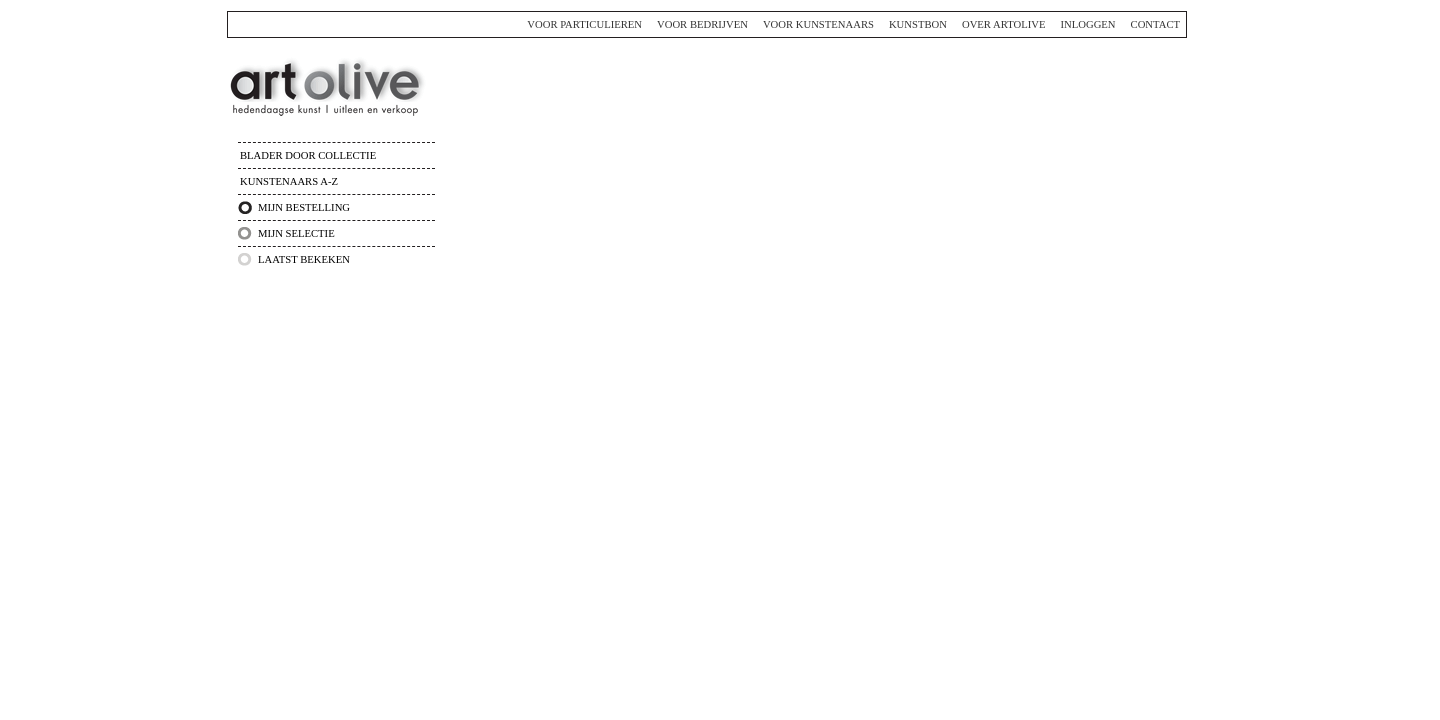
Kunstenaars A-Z (289, 181)
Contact (1155, 24)
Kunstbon (918, 24)
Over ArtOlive (1004, 24)
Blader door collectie (308, 155)
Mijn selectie (296, 233)
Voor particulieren (584, 24)
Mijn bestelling (304, 207)
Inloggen (1087, 24)
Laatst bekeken (304, 259)
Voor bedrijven (702, 24)
